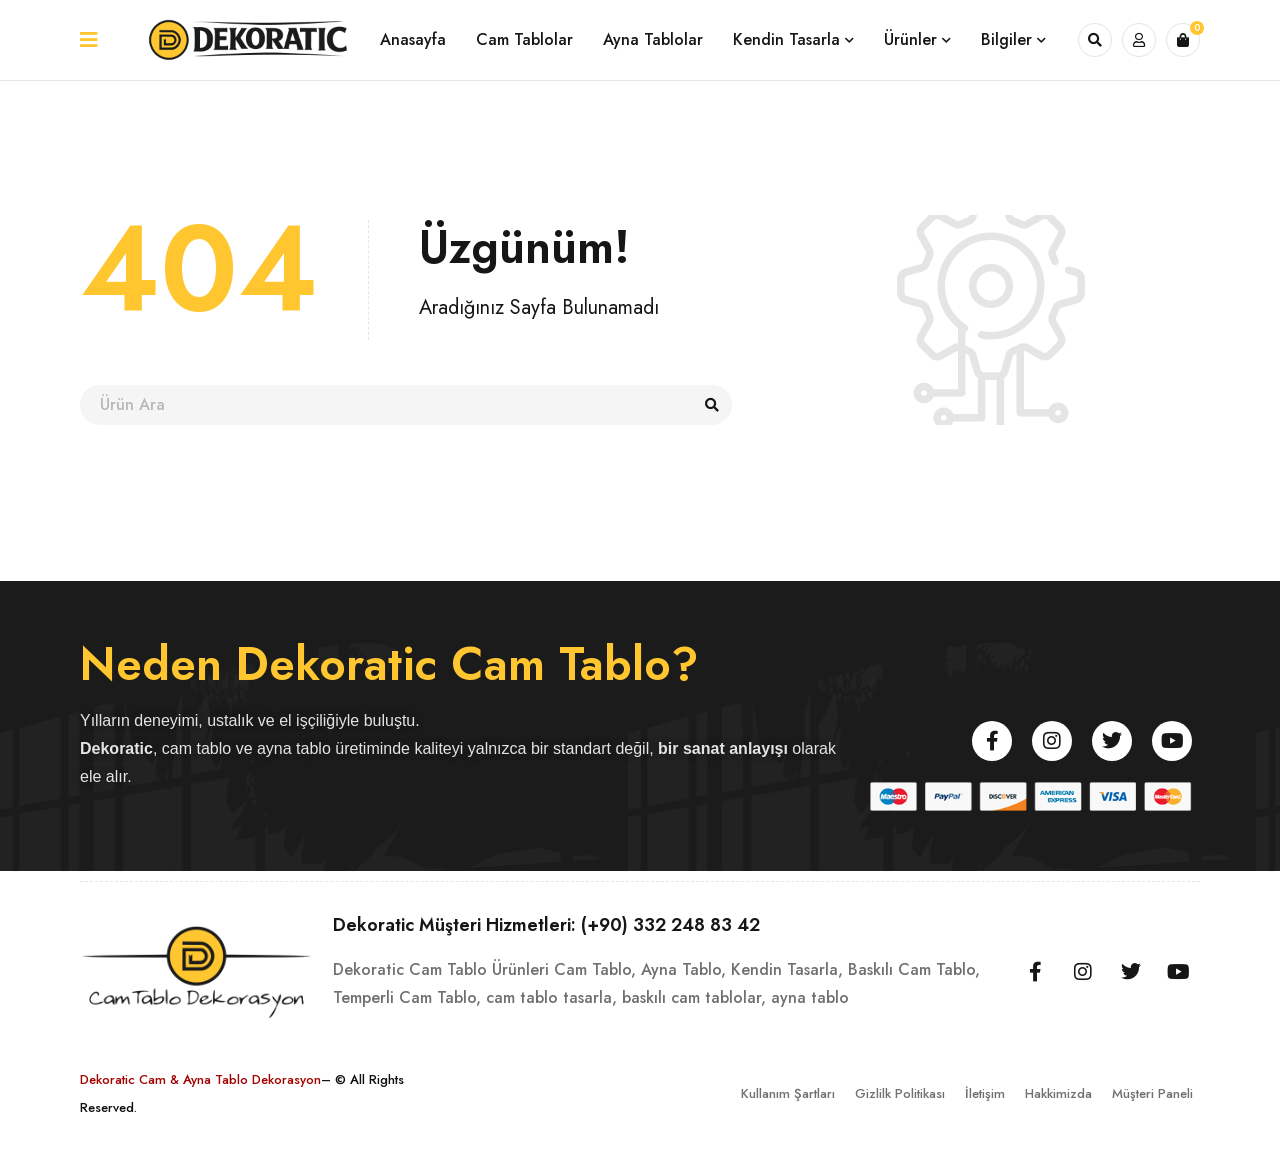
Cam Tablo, (595, 969)
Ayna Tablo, (683, 969)
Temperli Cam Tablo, (407, 997)
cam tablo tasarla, (551, 997)
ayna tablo (810, 997)
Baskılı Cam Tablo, (914, 969)
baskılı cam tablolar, (694, 997)
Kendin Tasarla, (787, 969)
